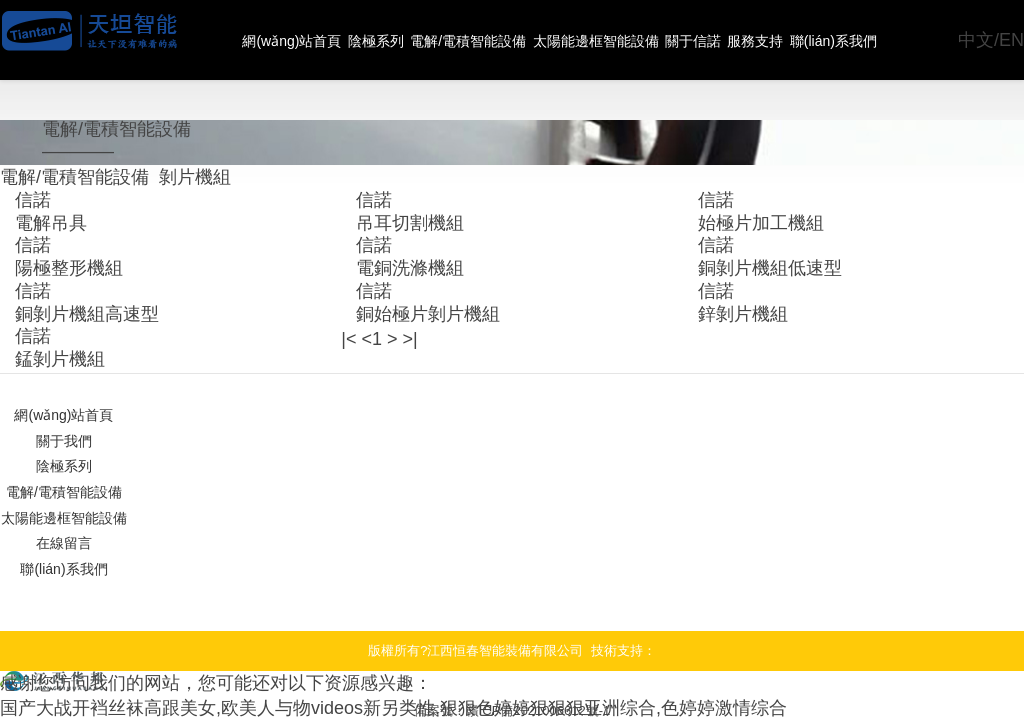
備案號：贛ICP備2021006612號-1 (512, 589)
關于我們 (64, 351)
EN (1014, 40)
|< (347, 267)
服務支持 (768, 40)
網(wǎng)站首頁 (291, 40)
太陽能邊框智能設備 (603, 40)
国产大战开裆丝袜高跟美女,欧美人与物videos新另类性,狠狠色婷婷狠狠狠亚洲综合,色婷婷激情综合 (306, 580)
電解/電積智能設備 (473, 40)
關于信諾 (703, 40)
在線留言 (64, 431)
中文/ (989, 40)
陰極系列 (378, 40)
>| (395, 267)
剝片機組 (154, 141)
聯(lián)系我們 (848, 40)
